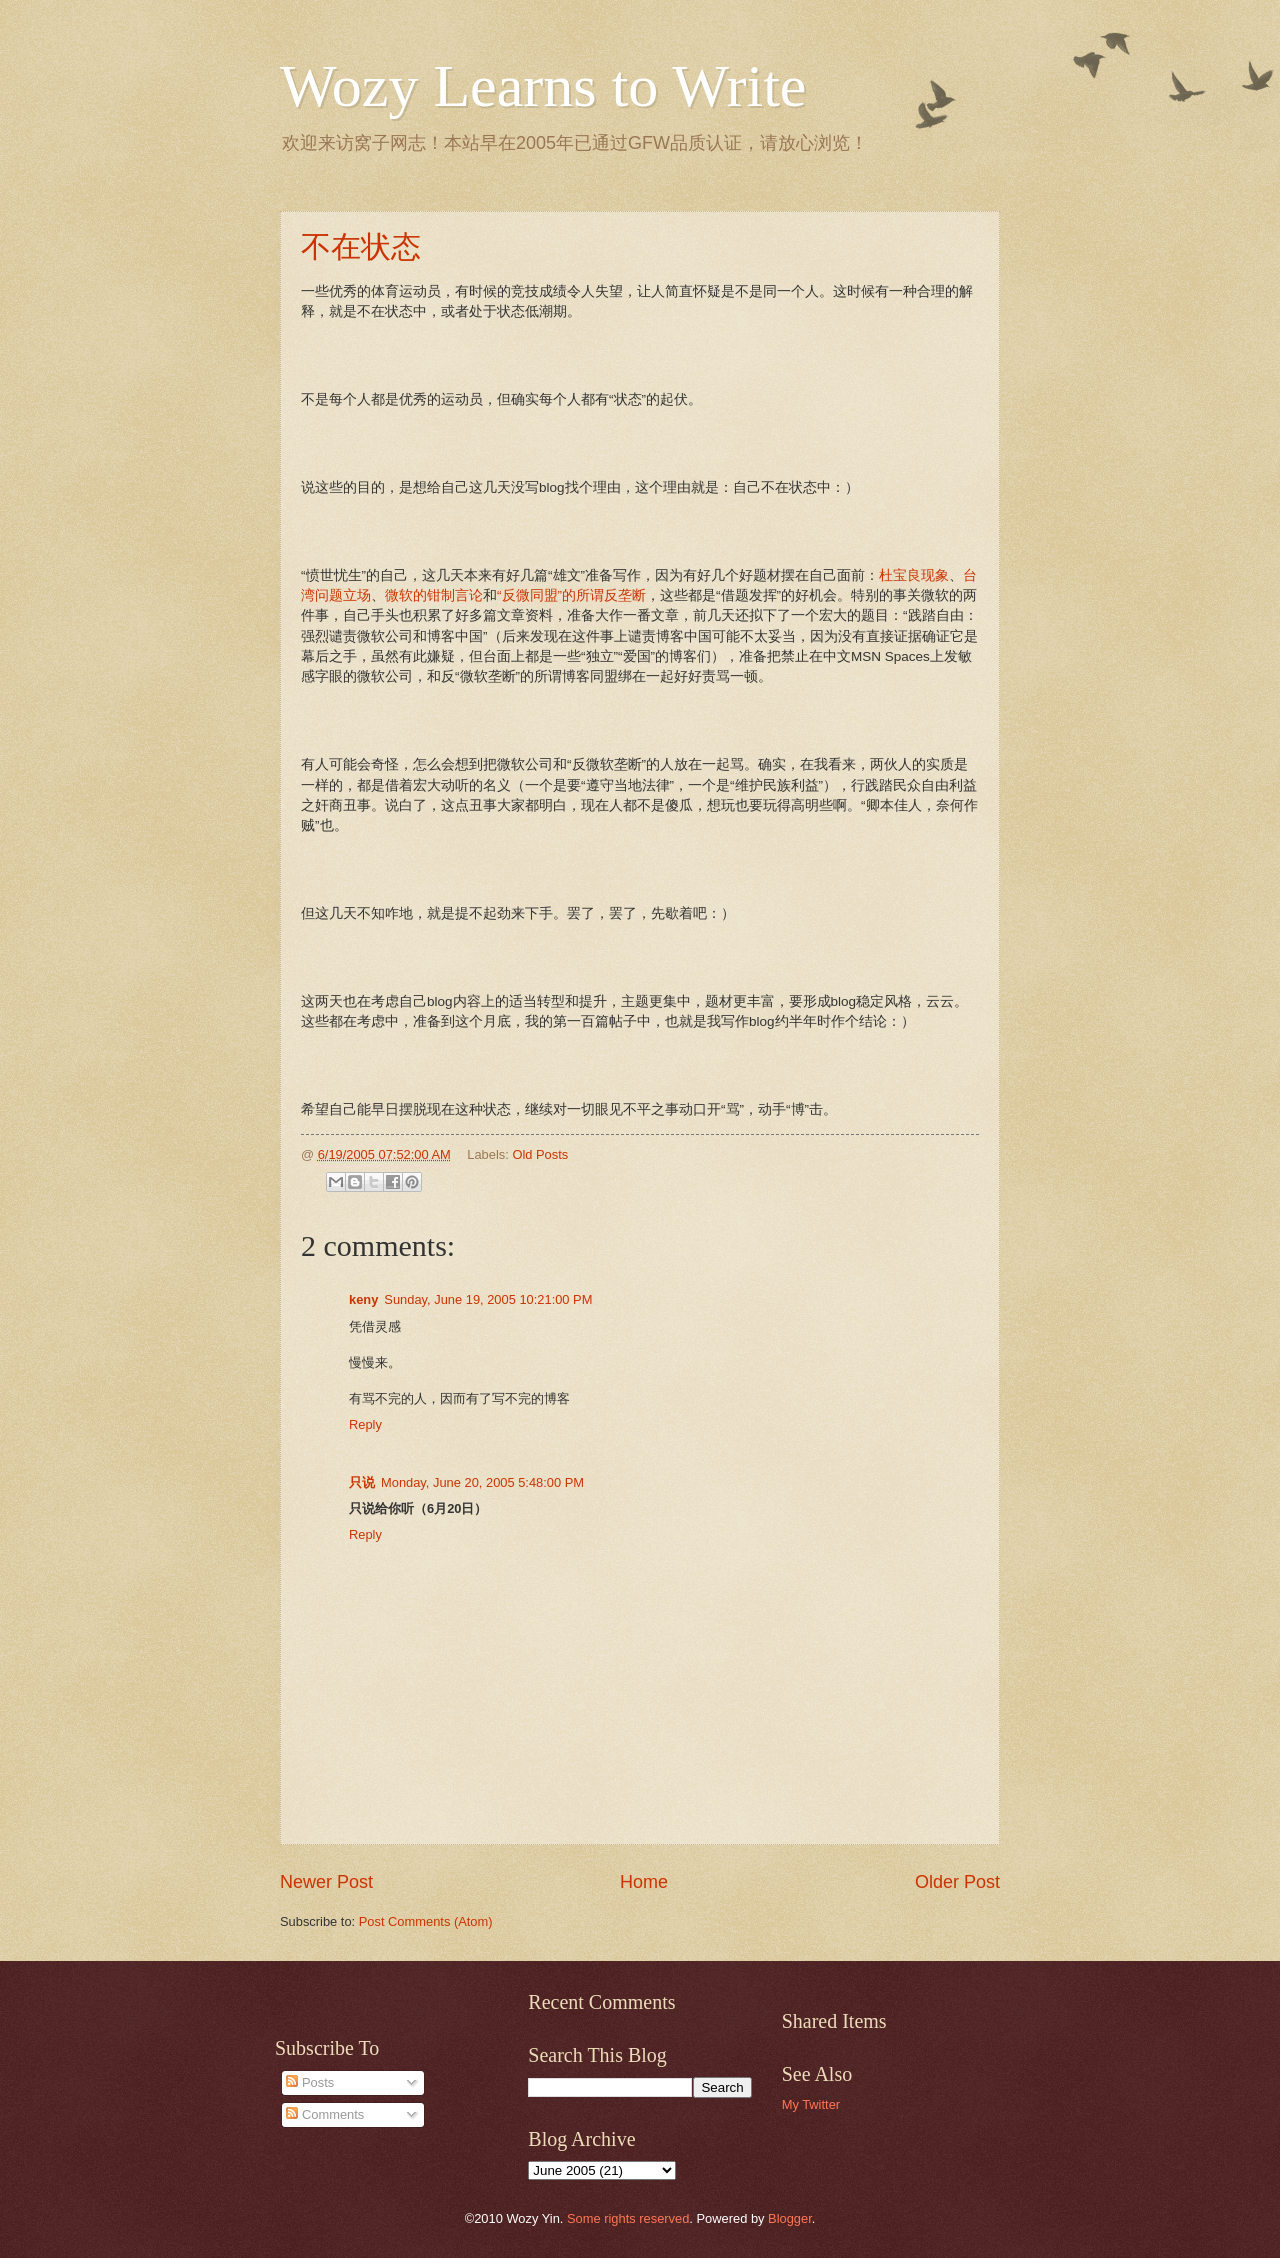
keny (363, 1299)
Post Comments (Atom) (426, 1921)
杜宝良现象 (914, 575)
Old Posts (540, 1154)
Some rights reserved (628, 2218)
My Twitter (811, 2104)
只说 (362, 1482)
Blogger (790, 2218)
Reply (365, 1424)
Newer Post (326, 1882)
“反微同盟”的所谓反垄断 (571, 595)
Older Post (957, 1882)
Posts (310, 2082)
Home (644, 1882)
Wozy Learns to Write (543, 86)
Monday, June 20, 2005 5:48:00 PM (482, 1482)
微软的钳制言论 (434, 595)
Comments (325, 2114)
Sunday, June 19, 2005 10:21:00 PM (488, 1299)
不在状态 (361, 246)
